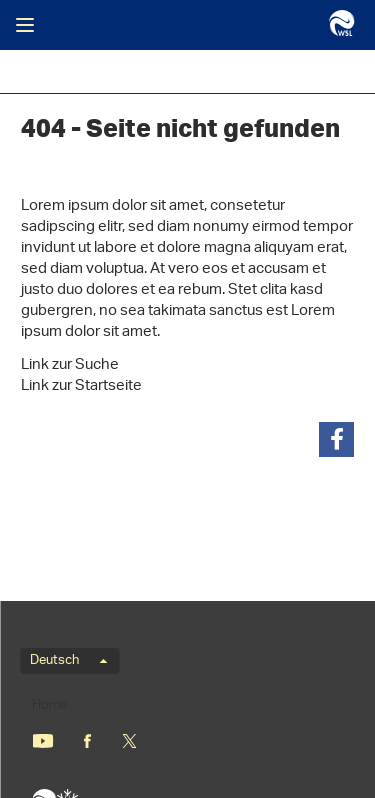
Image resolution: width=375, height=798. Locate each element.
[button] (336, 439)
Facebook (87, 741)
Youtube (42, 741)
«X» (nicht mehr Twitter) (129, 741)
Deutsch (68, 661)
